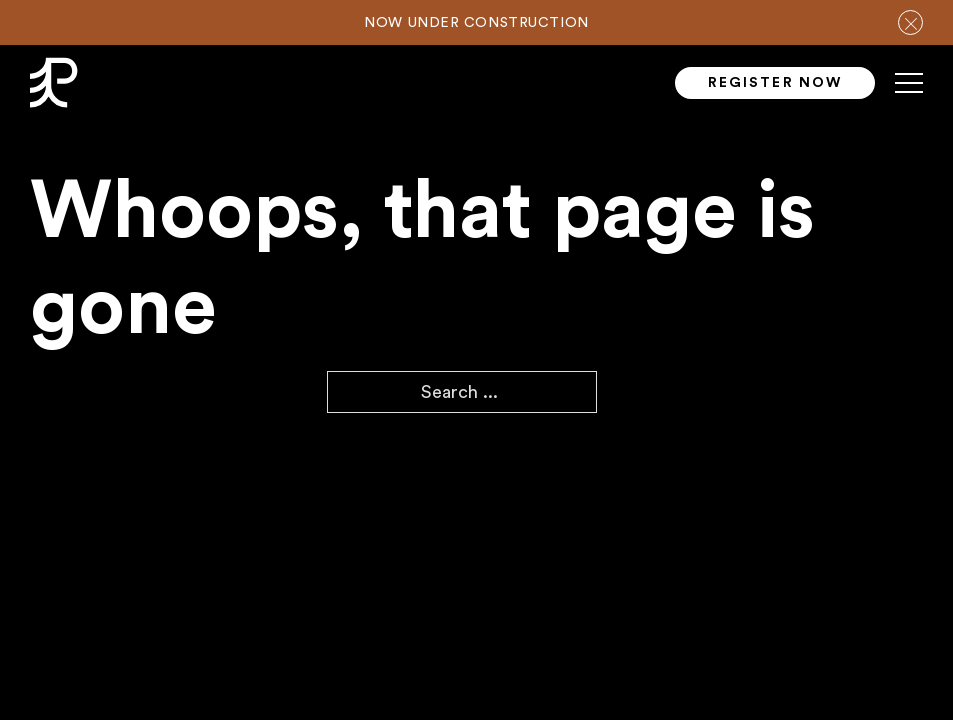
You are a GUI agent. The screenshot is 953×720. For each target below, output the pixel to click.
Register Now (775, 83)
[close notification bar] (910, 22)
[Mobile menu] (909, 91)
